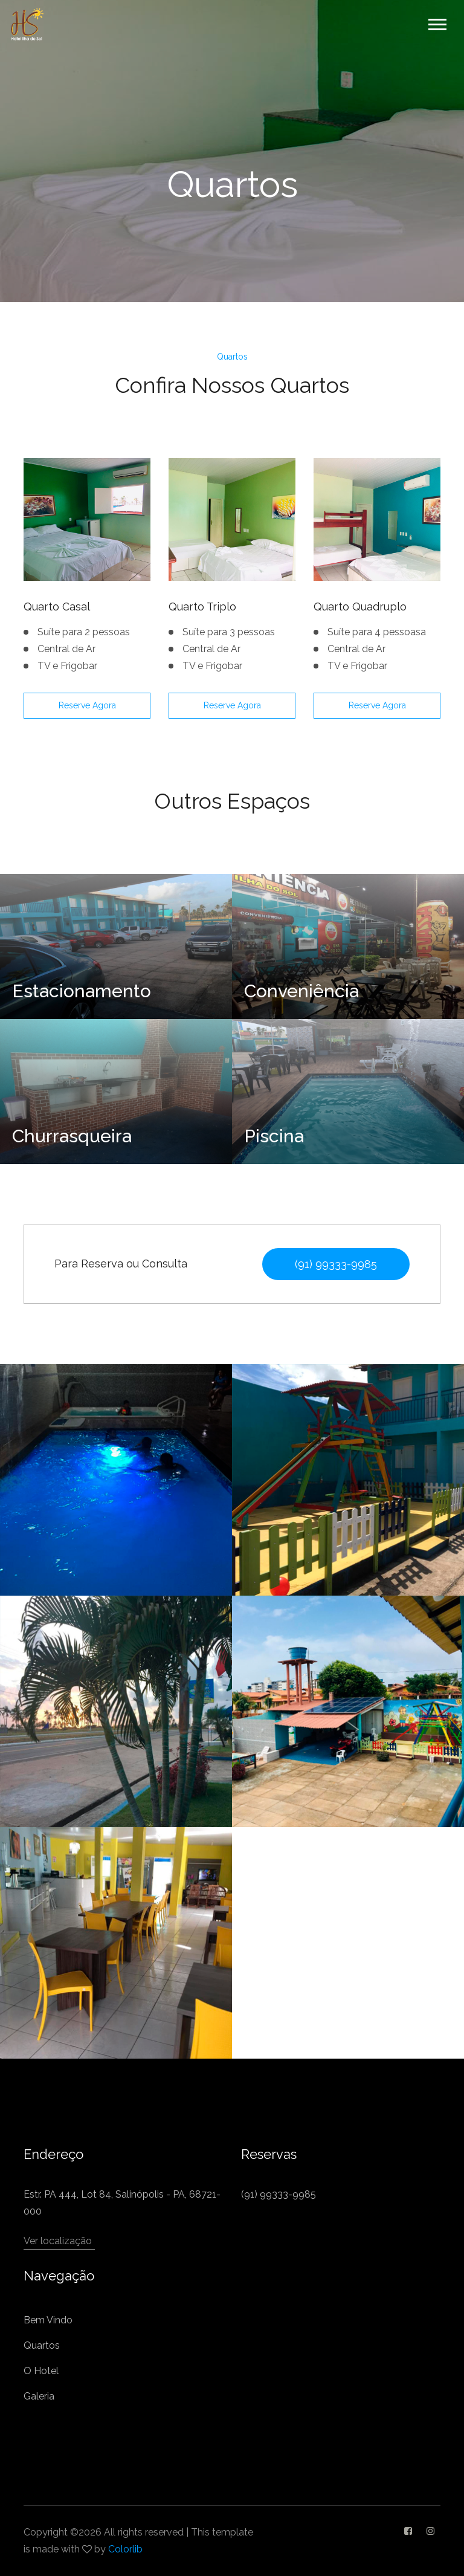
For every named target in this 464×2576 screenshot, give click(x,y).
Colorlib (125, 2549)
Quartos (42, 2345)
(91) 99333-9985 (336, 1264)
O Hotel (41, 2371)
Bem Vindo (48, 2320)
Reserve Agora (87, 705)
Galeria (39, 2396)
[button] (436, 22)
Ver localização (58, 2241)
